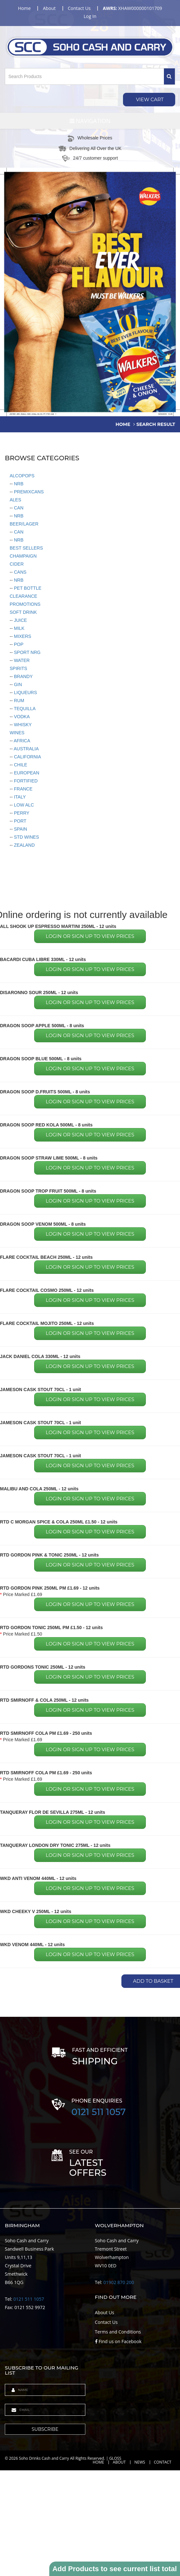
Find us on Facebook (118, 2341)
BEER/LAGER (24, 523)
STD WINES (26, 837)
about (49, 8)
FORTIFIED (25, 780)
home (24, 8)
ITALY (19, 796)
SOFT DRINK (23, 612)
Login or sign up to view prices (90, 936)
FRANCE (22, 788)
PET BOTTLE (27, 588)
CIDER (17, 564)
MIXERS (22, 636)
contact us (79, 8)
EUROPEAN (26, 772)
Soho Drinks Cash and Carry (44, 2458)
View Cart (149, 99)
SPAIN (20, 829)
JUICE (20, 620)
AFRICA (21, 740)
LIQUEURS (25, 692)
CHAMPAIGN (23, 556)
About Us (104, 2312)
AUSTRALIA (26, 748)
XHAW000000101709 (132, 8)
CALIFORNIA (27, 756)
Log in (90, 16)
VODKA (21, 716)
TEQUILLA (24, 708)
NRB (18, 483)
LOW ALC (23, 804)
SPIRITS (18, 668)
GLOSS (115, 2458)
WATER (21, 660)
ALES (15, 499)
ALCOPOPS (22, 475)
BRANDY (23, 676)
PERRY (21, 813)
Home (98, 2462)
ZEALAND (23, 845)
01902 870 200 (118, 2282)
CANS (19, 572)
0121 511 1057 (98, 2111)
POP (18, 644)
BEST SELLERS (26, 548)
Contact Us (106, 2322)
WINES (17, 732)
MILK (18, 628)
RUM (18, 700)
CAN (18, 507)
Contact (162, 2462)
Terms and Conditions (118, 2332)
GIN (17, 684)
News (139, 2462)
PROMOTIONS (25, 604)
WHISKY (22, 724)
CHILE (20, 764)
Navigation (90, 121)
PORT (19, 821)
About (119, 2462)
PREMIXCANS (28, 491)
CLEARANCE (23, 596)
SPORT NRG (27, 652)
